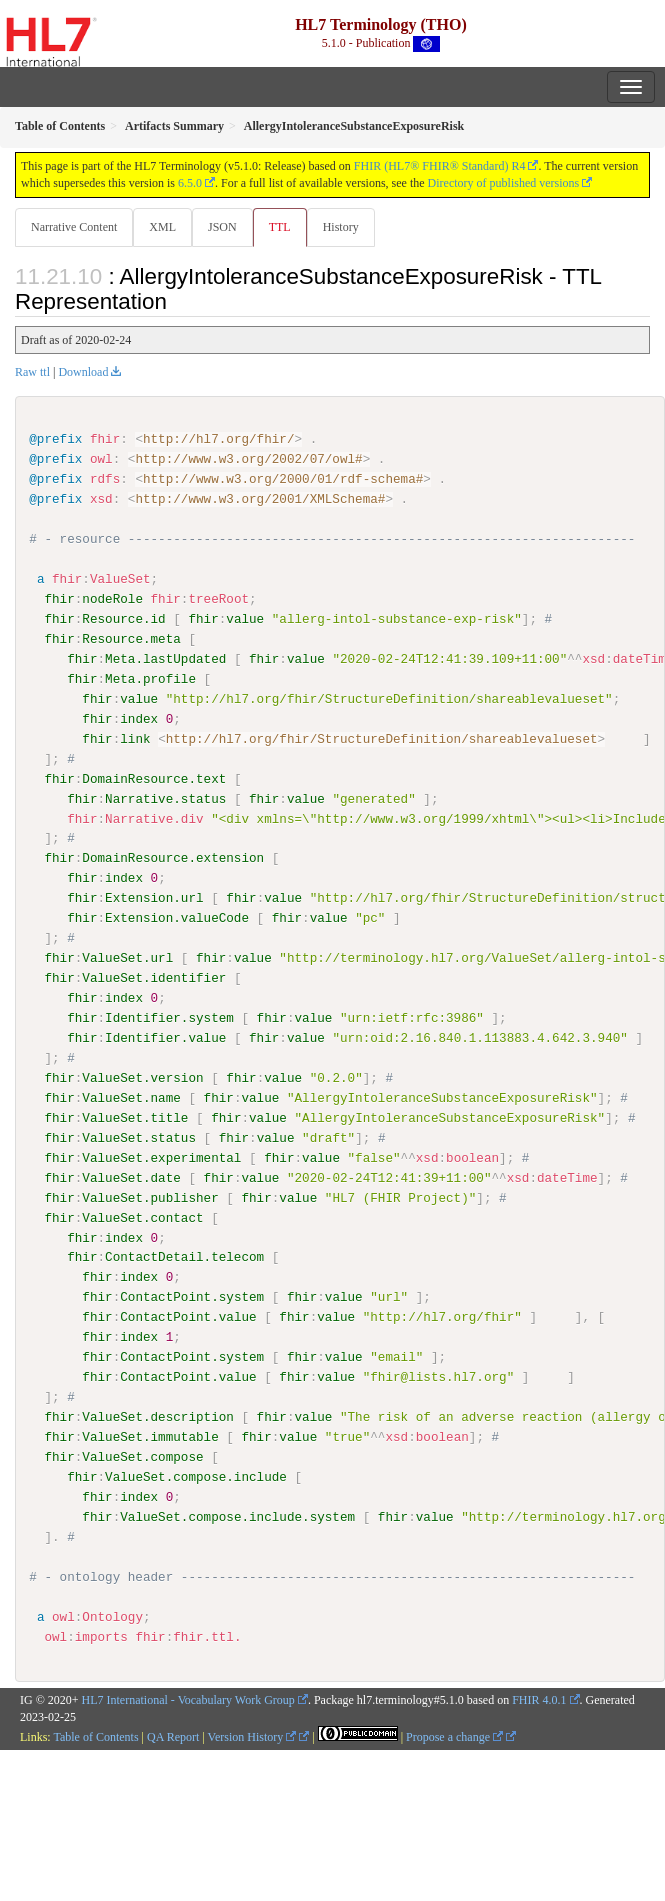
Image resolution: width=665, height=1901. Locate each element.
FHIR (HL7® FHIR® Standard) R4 (440, 166)
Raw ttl (32, 372)
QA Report (173, 1736)
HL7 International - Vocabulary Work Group (188, 1699)
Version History (252, 1736)
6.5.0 (190, 183)
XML (162, 227)
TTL (280, 227)
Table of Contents (95, 1736)
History (341, 227)
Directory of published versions (504, 183)
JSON (222, 227)
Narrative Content (74, 227)
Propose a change (454, 1736)
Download (83, 372)
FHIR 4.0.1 (539, 1699)
